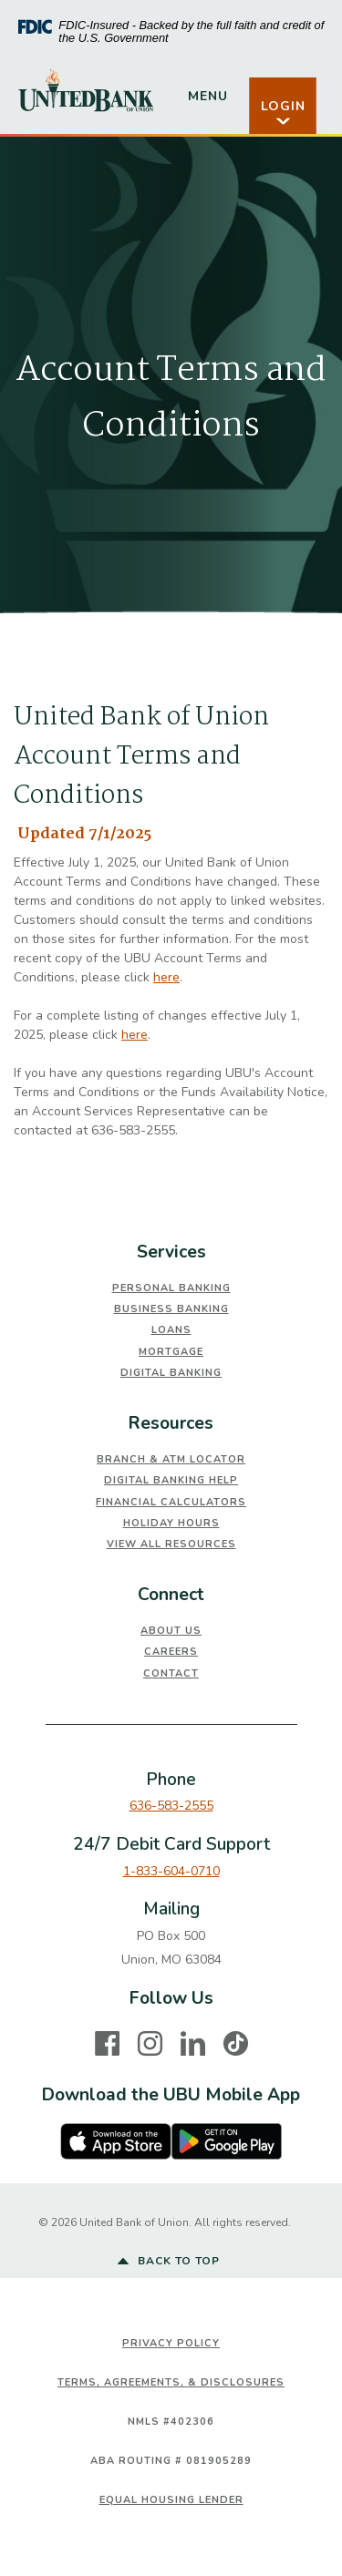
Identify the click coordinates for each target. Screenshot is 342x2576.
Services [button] (171, 1252)
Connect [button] (171, 1594)
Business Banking (171, 1309)
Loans (171, 1330)
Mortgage (171, 1352)
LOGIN (283, 113)
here (166, 977)
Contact (171, 1673)
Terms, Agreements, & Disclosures (171, 2382)
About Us (171, 1630)
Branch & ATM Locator (171, 1459)
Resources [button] (171, 1423)
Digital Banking (171, 1373)
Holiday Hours (171, 1523)
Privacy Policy (171, 2343)
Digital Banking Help (171, 1480)
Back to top (169, 2261)
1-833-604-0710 (171, 1871)
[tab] (171, 1252)
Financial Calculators (171, 1502)
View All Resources (171, 1544)
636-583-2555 (171, 1805)
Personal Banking (171, 1288)
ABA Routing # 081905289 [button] (171, 2461)
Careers (171, 1651)
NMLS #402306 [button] (171, 2421)
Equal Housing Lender (171, 2500)
